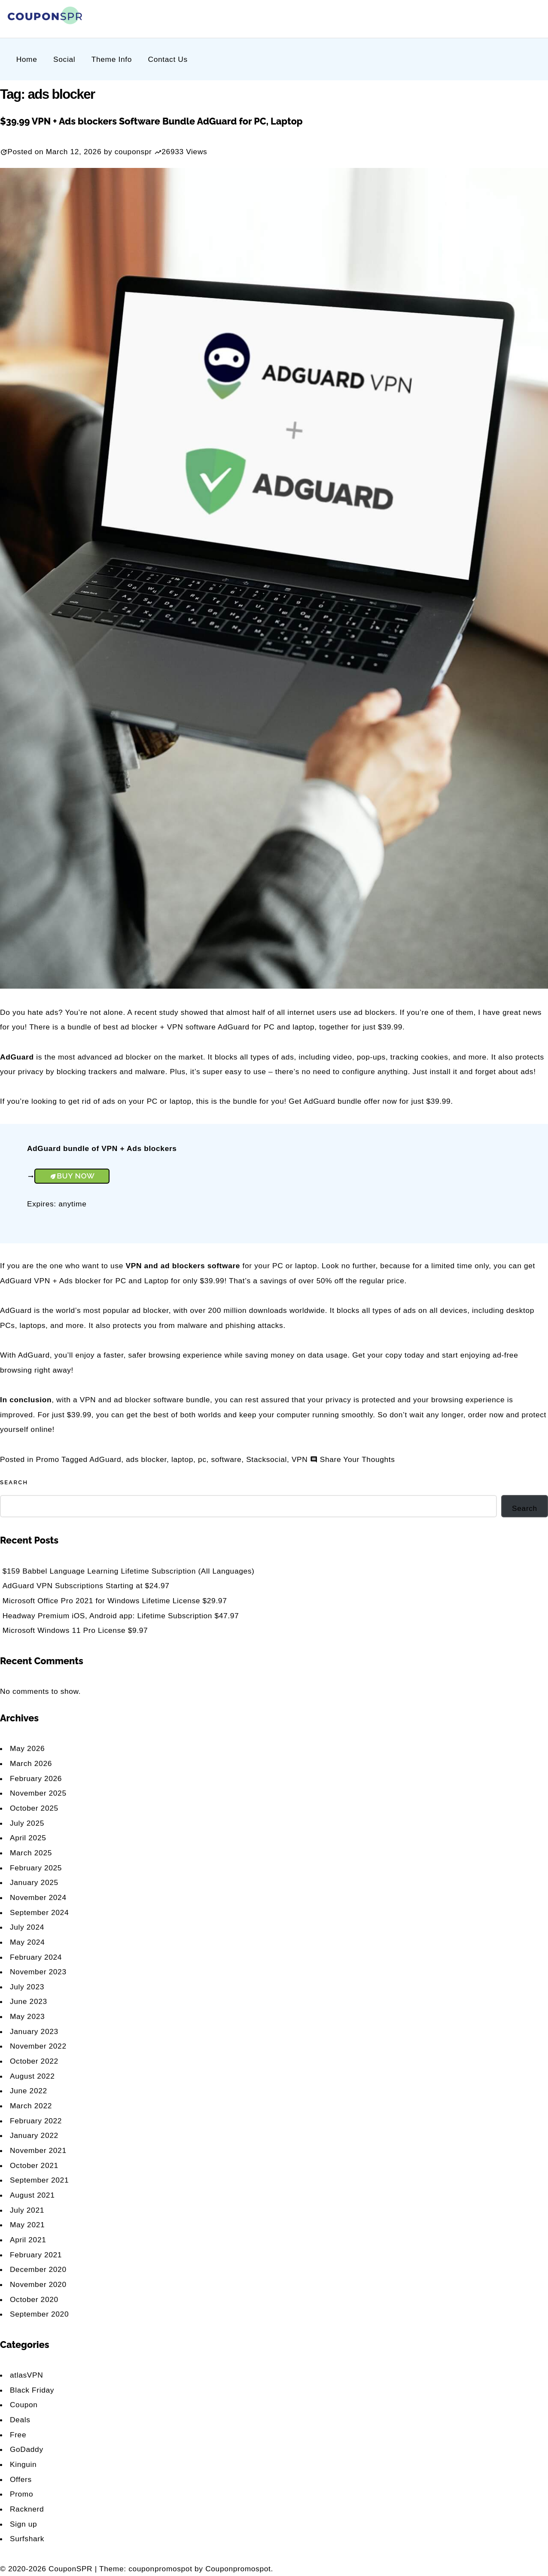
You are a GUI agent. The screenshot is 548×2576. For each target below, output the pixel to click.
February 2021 (36, 2254)
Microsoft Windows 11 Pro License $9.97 (75, 1630)
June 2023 (28, 2001)
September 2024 (39, 1912)
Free (18, 2434)
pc (202, 1459)
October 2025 (34, 1808)
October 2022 (34, 2061)
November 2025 (38, 1793)
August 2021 (32, 2195)
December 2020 (38, 2269)
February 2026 (36, 1778)
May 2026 (27, 1748)
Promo (47, 1459)
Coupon (24, 2404)
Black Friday (32, 2390)
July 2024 (27, 1927)
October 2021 (34, 2165)
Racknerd (27, 2509)
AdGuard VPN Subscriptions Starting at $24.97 (86, 1585)
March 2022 (31, 2105)
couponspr (133, 151)
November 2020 (38, 2284)
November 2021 (38, 2150)
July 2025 (27, 1823)
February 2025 (36, 1867)
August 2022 (32, 2076)
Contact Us (168, 59)
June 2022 (28, 2090)
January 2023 (34, 2031)
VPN (300, 1459)
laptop (182, 1459)
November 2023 (38, 1971)
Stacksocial (266, 1459)
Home (26, 59)
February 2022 (36, 2120)
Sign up (23, 2524)
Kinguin (23, 2464)
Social (64, 59)
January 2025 (34, 1882)
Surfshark (27, 2538)
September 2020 (39, 2314)
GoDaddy (26, 2449)
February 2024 (36, 1957)
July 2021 (27, 2210)
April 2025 (28, 1837)
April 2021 (28, 2239)
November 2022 (38, 2046)
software (226, 1459)
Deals (20, 2419)
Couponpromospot (238, 2568)
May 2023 (27, 2016)
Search (14, 1482)
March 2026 (31, 1763)
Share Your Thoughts (357, 1459)
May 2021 (27, 2224)
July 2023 (27, 1986)
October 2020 (34, 2299)
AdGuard (105, 1459)
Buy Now (75, 1176)
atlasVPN (26, 2375)
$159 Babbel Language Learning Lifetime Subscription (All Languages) (129, 1571)
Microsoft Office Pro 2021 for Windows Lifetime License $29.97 (115, 1600)
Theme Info (111, 59)
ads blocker (146, 1459)
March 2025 (31, 1852)
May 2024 (27, 1942)
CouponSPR (70, 2568)
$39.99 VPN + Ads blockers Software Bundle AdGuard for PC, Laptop (151, 121)
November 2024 (38, 1897)
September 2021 (39, 2180)
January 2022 (34, 2135)
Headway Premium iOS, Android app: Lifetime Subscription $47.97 (121, 1615)
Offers (21, 2479)
